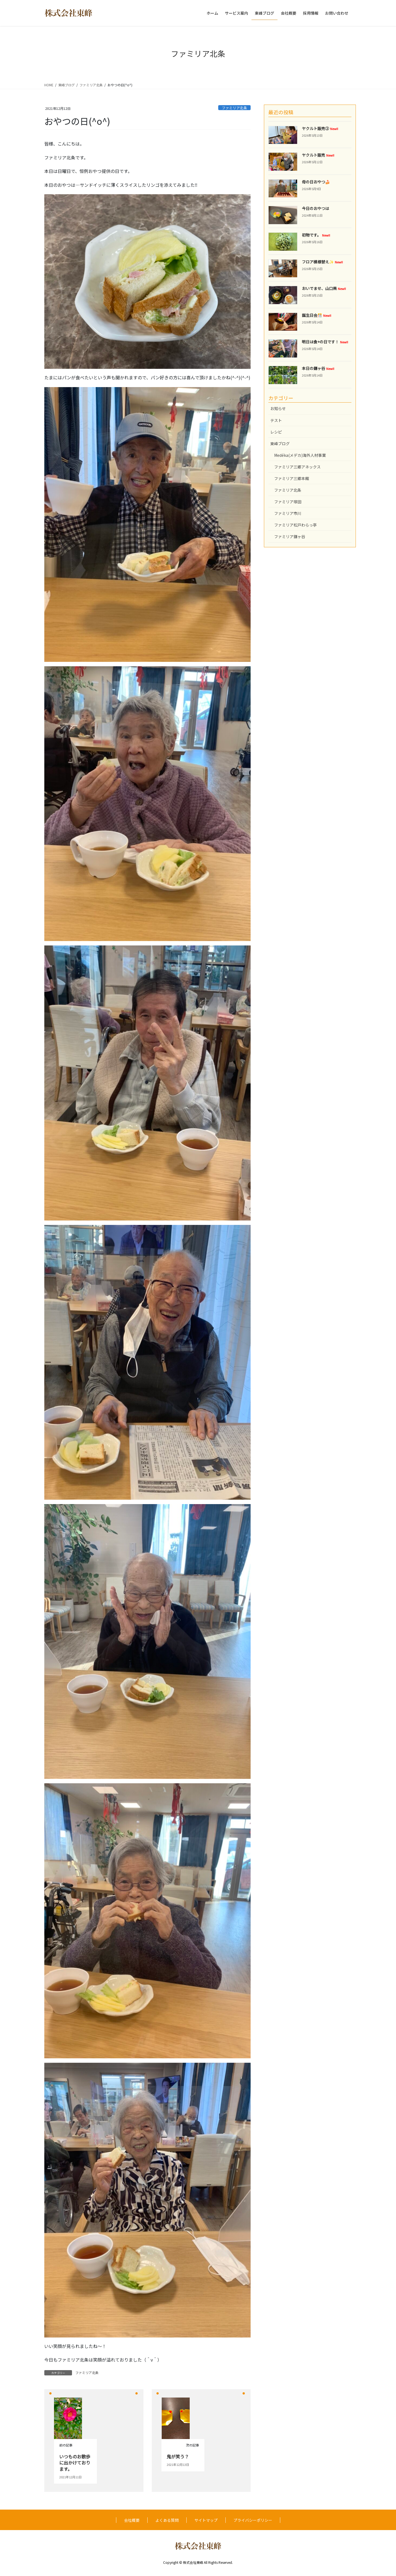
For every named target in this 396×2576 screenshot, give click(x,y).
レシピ (276, 432)
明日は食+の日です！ (325, 341)
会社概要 (132, 2520)
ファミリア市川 (287, 513)
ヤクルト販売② (320, 128)
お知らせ (278, 408)
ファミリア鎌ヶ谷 (289, 536)
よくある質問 (167, 2520)
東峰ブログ (280, 443)
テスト (276, 420)
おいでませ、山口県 (324, 288)
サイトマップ (206, 2520)
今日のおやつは (315, 208)
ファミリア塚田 (287, 501)
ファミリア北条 (234, 107)
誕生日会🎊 (316, 315)
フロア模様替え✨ (322, 262)
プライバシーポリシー (252, 2520)
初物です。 (316, 235)
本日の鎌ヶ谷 (318, 368)
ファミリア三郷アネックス (297, 467)
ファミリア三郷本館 (291, 478)
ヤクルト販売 (318, 155)
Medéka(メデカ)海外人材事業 (300, 455)
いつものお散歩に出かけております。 (74, 2462)
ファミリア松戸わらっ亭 (295, 525)
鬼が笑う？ (178, 2456)
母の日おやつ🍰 (316, 182)
